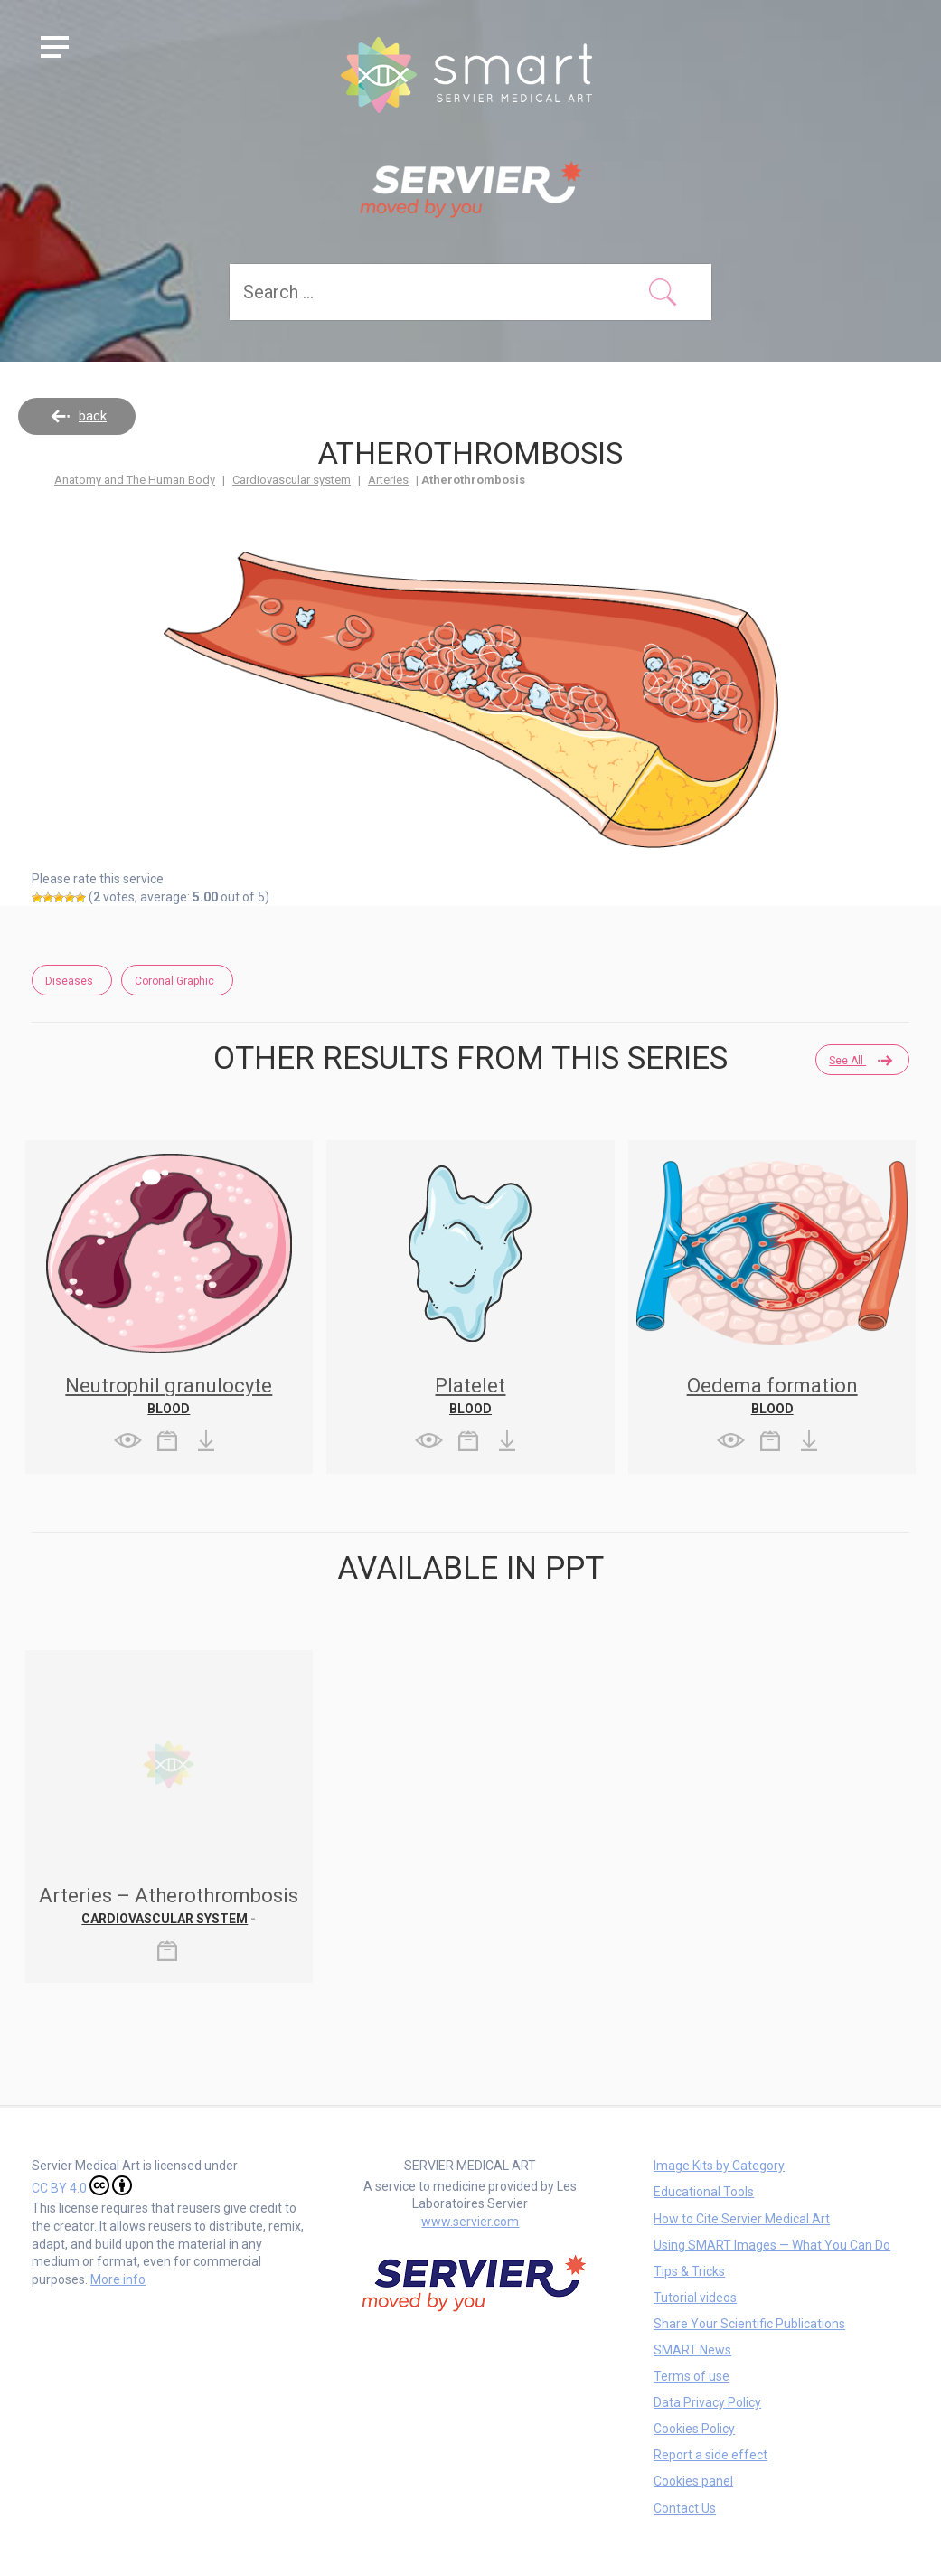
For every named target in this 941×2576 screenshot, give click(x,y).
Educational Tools (704, 2191)
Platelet (470, 1385)
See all (859, 1060)
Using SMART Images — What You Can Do (772, 2245)
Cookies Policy (694, 2428)
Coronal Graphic (174, 981)
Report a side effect (710, 2455)
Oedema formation (772, 1385)
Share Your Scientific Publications (749, 2324)
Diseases (69, 981)
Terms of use (691, 2376)
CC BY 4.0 (82, 2185)
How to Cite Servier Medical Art (742, 2219)
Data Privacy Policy (707, 2402)
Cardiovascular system (291, 479)
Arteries (388, 479)
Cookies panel (693, 2481)
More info (118, 2279)
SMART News (692, 2350)
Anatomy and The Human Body (134, 479)
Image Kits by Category (719, 2165)
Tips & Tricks (689, 2271)
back (93, 416)
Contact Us (685, 2508)
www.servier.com (470, 2221)
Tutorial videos (695, 2297)
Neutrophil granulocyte (168, 1385)
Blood (168, 1408)
